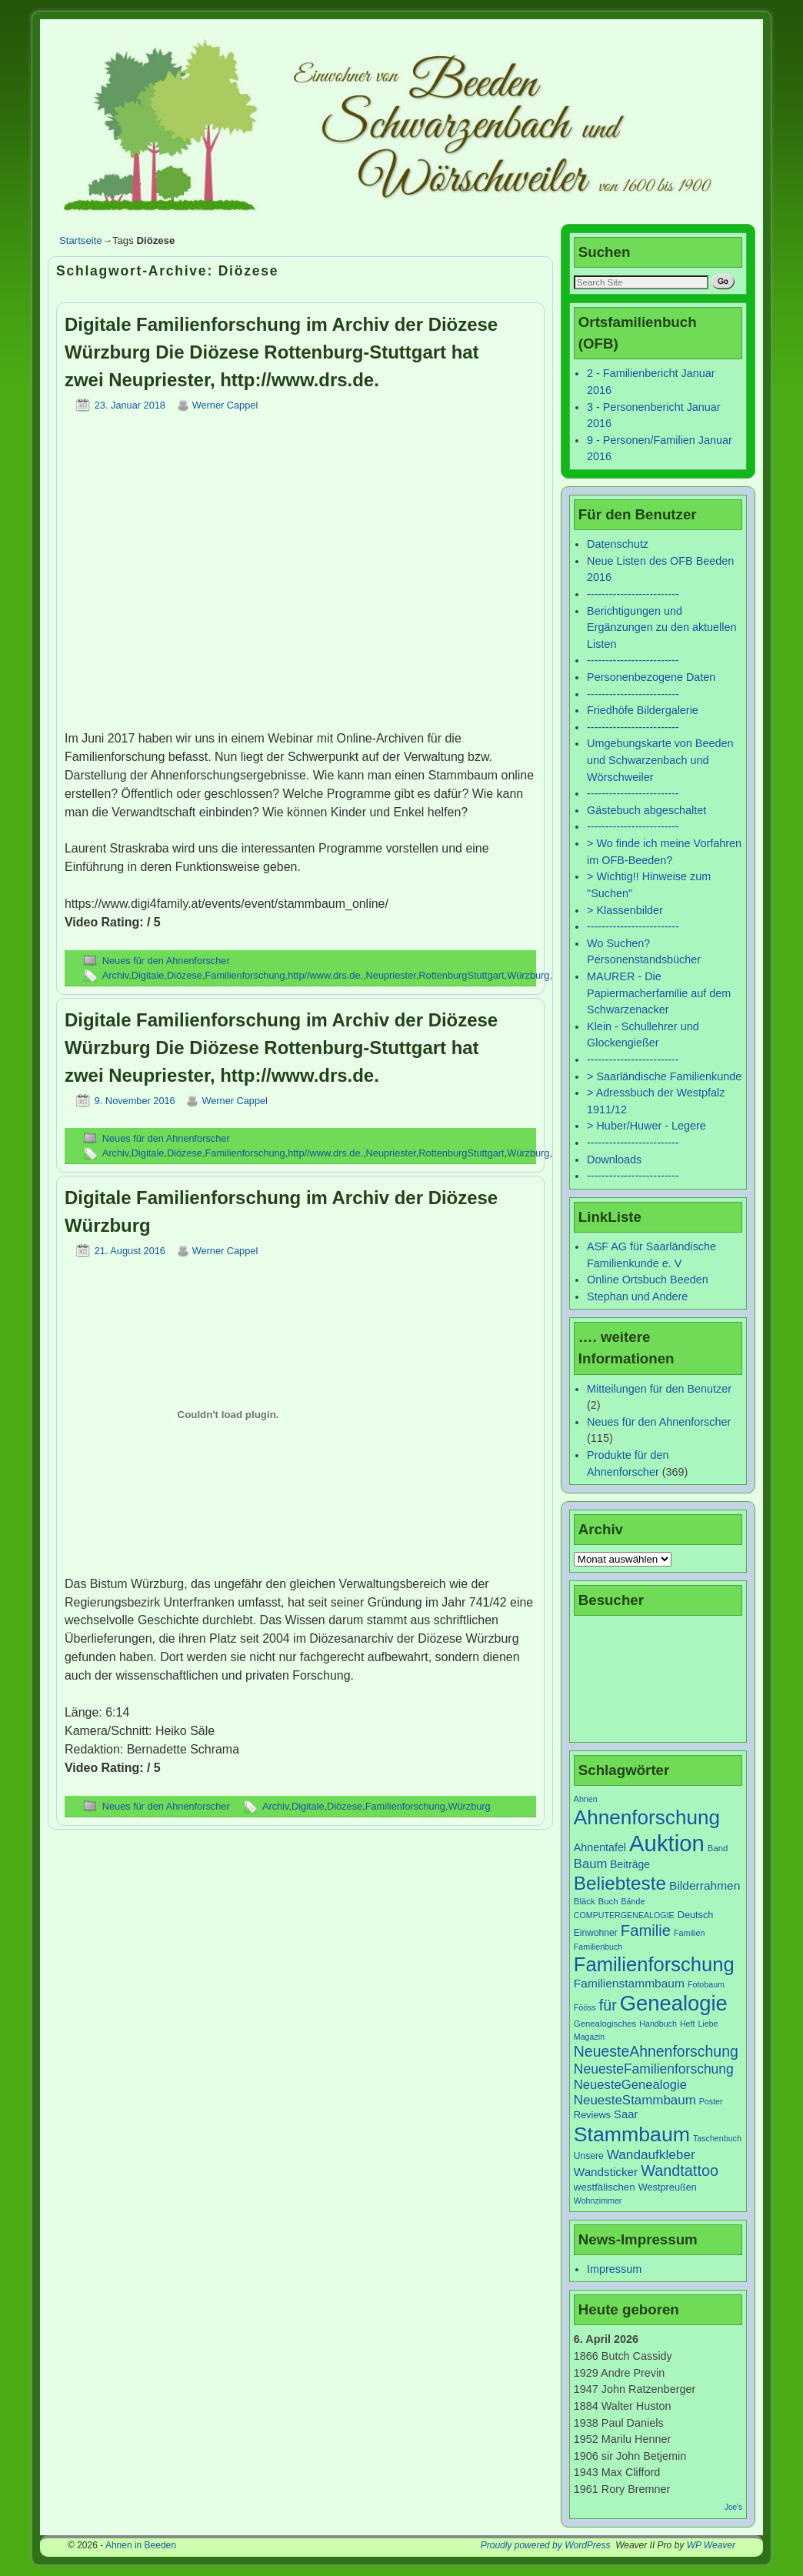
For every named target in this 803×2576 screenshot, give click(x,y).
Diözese (184, 975)
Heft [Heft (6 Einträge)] (687, 2023)
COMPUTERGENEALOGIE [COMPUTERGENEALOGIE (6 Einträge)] (624, 1915)
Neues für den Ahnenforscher (166, 960)
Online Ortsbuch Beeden (647, 1279)
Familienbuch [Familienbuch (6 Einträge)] (598, 1946)
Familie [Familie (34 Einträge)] (646, 1930)
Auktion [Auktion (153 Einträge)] (667, 1843)
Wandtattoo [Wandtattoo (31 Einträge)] (679, 2170)
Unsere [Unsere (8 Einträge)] (589, 2156)
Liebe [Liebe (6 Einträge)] (708, 2023)
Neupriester (391, 975)
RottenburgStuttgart (461, 975)
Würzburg (528, 975)
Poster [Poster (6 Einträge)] (711, 2101)
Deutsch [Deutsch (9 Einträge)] (696, 1914)
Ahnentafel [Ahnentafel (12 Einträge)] (600, 1847)
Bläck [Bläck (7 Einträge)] (584, 1901)
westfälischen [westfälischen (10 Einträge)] (604, 2187)
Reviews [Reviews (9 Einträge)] (592, 2115)
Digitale (148, 975)
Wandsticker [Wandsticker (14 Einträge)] (606, 2171)
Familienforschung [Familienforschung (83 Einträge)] (654, 1964)
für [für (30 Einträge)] (608, 2005)
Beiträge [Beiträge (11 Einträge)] (630, 1864)
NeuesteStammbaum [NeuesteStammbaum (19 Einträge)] (635, 2100)
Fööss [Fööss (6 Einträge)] (585, 2007)
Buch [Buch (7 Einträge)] (608, 1901)
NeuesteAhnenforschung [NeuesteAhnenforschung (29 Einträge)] (656, 2051)
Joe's (733, 2507)
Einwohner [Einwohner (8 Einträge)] (596, 1932)
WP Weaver (711, 2545)
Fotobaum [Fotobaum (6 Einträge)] (706, 1984)
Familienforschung (245, 975)
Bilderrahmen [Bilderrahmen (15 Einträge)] (704, 1885)
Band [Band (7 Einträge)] (718, 1848)
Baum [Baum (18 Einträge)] (590, 1864)
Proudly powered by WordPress (546, 2545)
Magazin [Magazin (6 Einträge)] (589, 2036)
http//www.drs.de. (325, 975)
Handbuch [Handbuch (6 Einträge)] (658, 2023)
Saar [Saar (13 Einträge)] (626, 2114)
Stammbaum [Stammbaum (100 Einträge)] (632, 2134)
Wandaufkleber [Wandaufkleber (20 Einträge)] (651, 2154)
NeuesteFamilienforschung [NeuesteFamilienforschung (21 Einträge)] (654, 2069)
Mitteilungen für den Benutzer (659, 1389)
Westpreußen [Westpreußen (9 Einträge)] (667, 2187)
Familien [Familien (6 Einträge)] (689, 1932)
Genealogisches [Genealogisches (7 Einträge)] (605, 2023)
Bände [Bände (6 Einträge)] (633, 1901)
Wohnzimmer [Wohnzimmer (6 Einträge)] (598, 2200)
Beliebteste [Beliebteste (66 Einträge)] (620, 1883)
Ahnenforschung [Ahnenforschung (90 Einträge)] (647, 1817)
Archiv (115, 975)
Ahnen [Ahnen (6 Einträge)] (586, 1799)
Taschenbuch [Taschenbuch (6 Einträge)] (717, 2138)
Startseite (80, 240)
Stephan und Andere (637, 1296)
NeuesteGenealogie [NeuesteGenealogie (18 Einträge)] (630, 2084)
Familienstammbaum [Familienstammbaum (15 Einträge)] (629, 1983)
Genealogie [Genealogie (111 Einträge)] (674, 2003)
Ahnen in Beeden (140, 2545)
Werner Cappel (225, 405)
